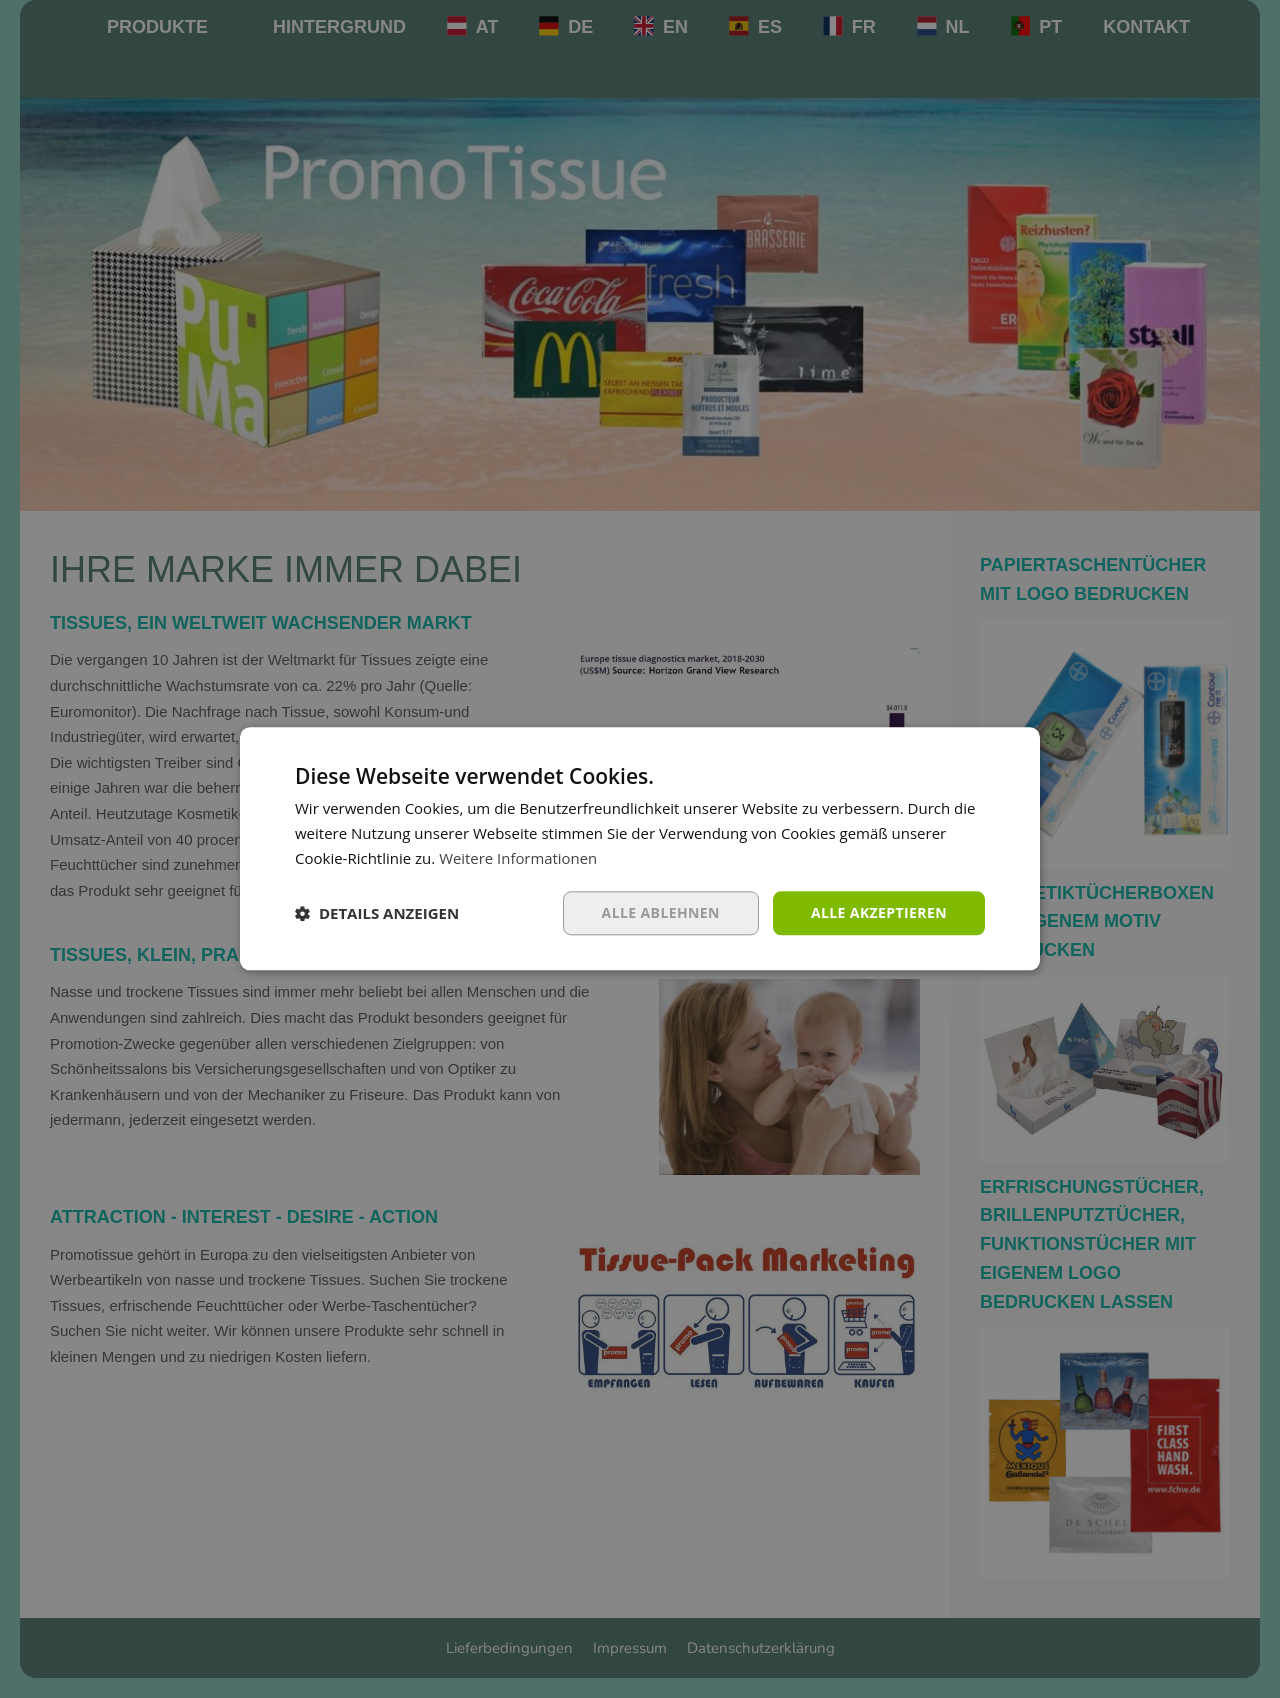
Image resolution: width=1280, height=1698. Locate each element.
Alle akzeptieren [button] (879, 912)
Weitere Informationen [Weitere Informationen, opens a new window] (518, 858)
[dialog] (640, 849)
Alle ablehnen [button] (661, 912)
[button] (377, 913)
